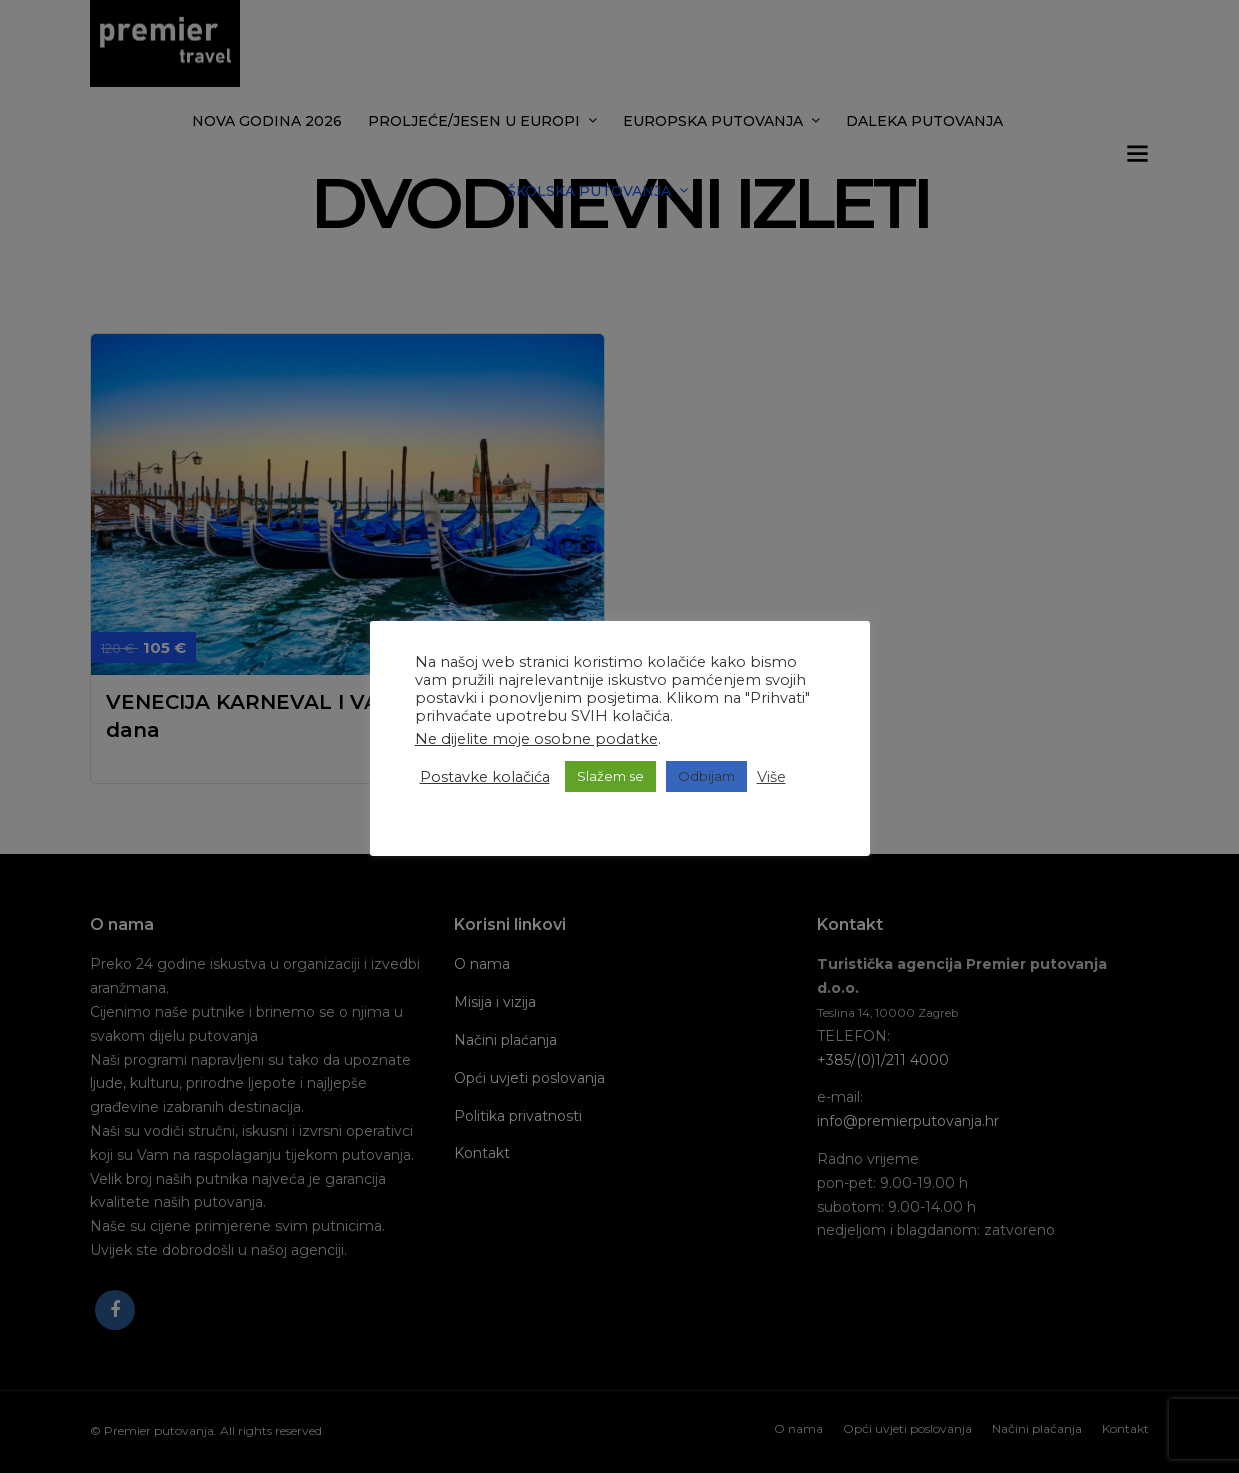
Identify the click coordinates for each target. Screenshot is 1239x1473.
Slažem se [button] (610, 776)
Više (771, 777)
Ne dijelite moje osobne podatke (536, 739)
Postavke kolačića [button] (485, 777)
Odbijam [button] (706, 776)
